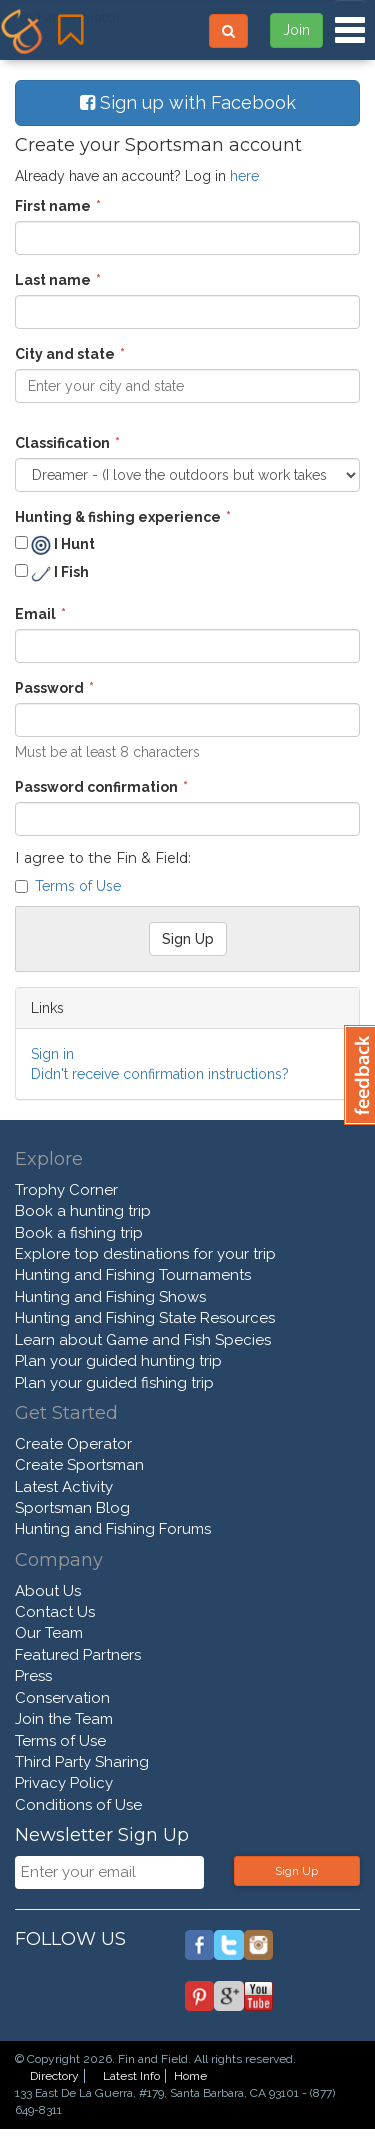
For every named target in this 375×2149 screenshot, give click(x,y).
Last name (53, 280)
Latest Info (131, 2076)
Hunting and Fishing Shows (110, 1297)
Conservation (62, 1698)
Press (33, 1676)
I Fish (52, 574)
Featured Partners (78, 1655)
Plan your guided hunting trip (118, 1361)
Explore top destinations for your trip (145, 1254)
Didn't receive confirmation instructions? (160, 1074)
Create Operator (73, 1444)
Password (49, 688)
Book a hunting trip (83, 1211)
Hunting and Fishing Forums (113, 1529)
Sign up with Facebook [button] (188, 102)
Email (35, 614)
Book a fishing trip (79, 1233)
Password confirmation (96, 787)
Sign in (52, 1054)
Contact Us (55, 1612)
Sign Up (296, 1871)
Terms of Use (78, 886)
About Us (48, 1591)
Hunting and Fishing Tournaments (133, 1275)
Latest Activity (64, 1487)
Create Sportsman (79, 1465)
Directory (54, 2076)
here (244, 176)
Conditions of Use (78, 1805)
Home (190, 2076)
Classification (62, 443)
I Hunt (55, 545)
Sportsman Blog (72, 1508)
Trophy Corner (66, 1190)
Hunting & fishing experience (118, 517)
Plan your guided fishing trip (114, 1383)
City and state (65, 354)
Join (296, 30)
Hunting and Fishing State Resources (145, 1318)
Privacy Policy (64, 1783)
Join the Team (64, 1719)
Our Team (49, 1633)
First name (53, 206)
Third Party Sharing (82, 1762)
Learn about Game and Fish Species (143, 1340)
